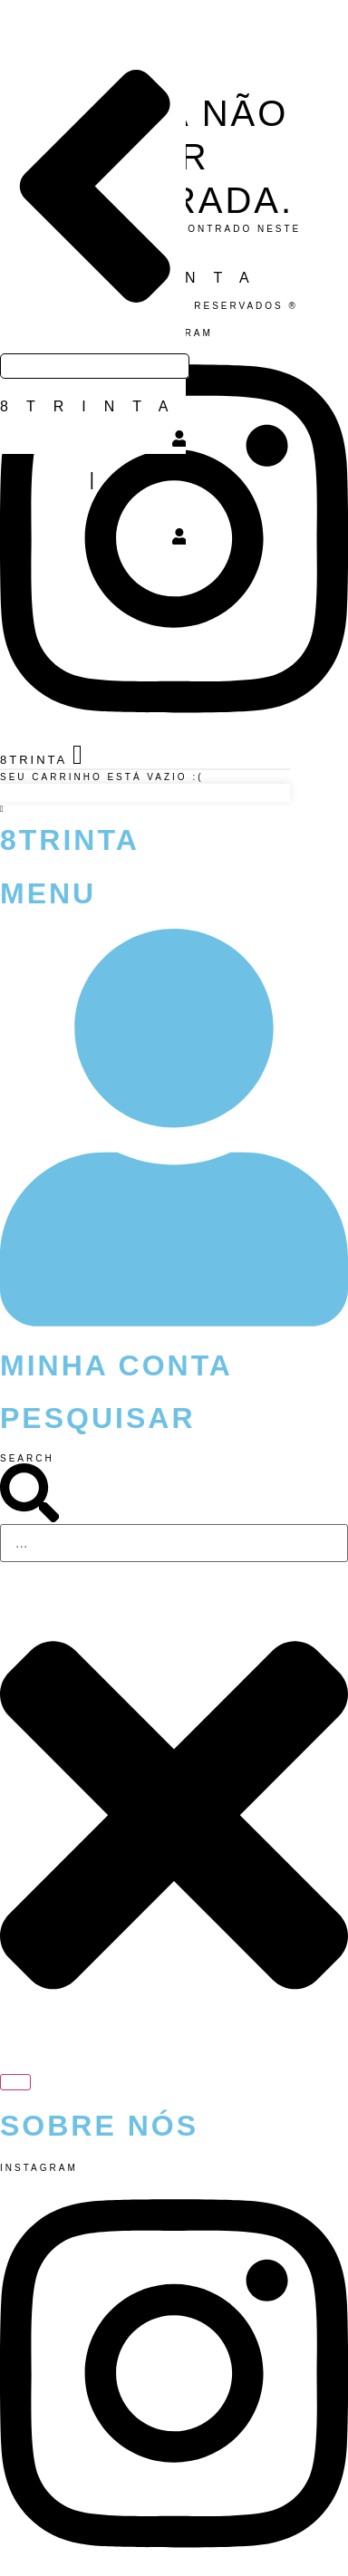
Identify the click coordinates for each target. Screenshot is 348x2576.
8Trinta (70, 840)
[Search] (15, 2082)
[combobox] (174, 1543)
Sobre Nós (99, 2125)
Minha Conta (116, 1365)
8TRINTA (93, 406)
